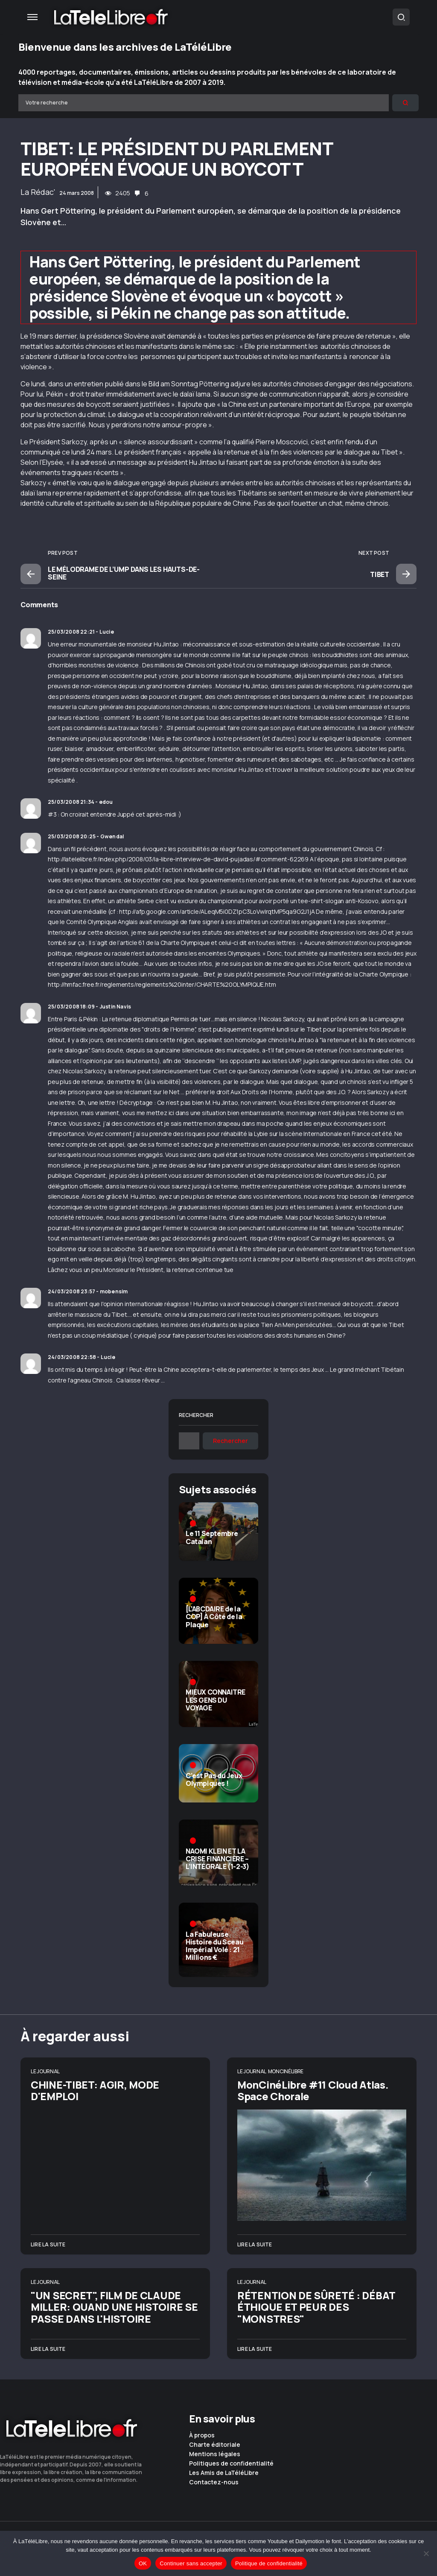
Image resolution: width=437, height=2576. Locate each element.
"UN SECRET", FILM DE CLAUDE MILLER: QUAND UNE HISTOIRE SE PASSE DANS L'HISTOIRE (114, 2307)
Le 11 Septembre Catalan (212, 1537)
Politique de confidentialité (269, 2563)
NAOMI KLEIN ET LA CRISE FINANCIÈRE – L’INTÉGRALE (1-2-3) (217, 1859)
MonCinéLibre (285, 2071)
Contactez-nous (214, 2482)
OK (143, 2563)
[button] (32, 17)
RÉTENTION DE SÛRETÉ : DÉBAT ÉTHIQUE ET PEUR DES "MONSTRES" (316, 2307)
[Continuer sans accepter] (426, 2553)
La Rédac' (37, 192)
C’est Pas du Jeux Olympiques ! (214, 1779)
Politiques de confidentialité (231, 2463)
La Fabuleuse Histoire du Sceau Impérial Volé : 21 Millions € (214, 1946)
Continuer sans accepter (191, 2563)
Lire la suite (48, 2244)
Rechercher (196, 1415)
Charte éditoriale (214, 2445)
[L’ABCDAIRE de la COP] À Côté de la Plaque (214, 1616)
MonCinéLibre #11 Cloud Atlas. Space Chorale (312, 2090)
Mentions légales (214, 2454)
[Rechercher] (405, 102)
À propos (202, 2435)
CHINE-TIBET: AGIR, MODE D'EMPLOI (95, 2090)
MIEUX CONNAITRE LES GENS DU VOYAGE (215, 1700)
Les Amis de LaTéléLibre (224, 2473)
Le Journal (45, 2071)
